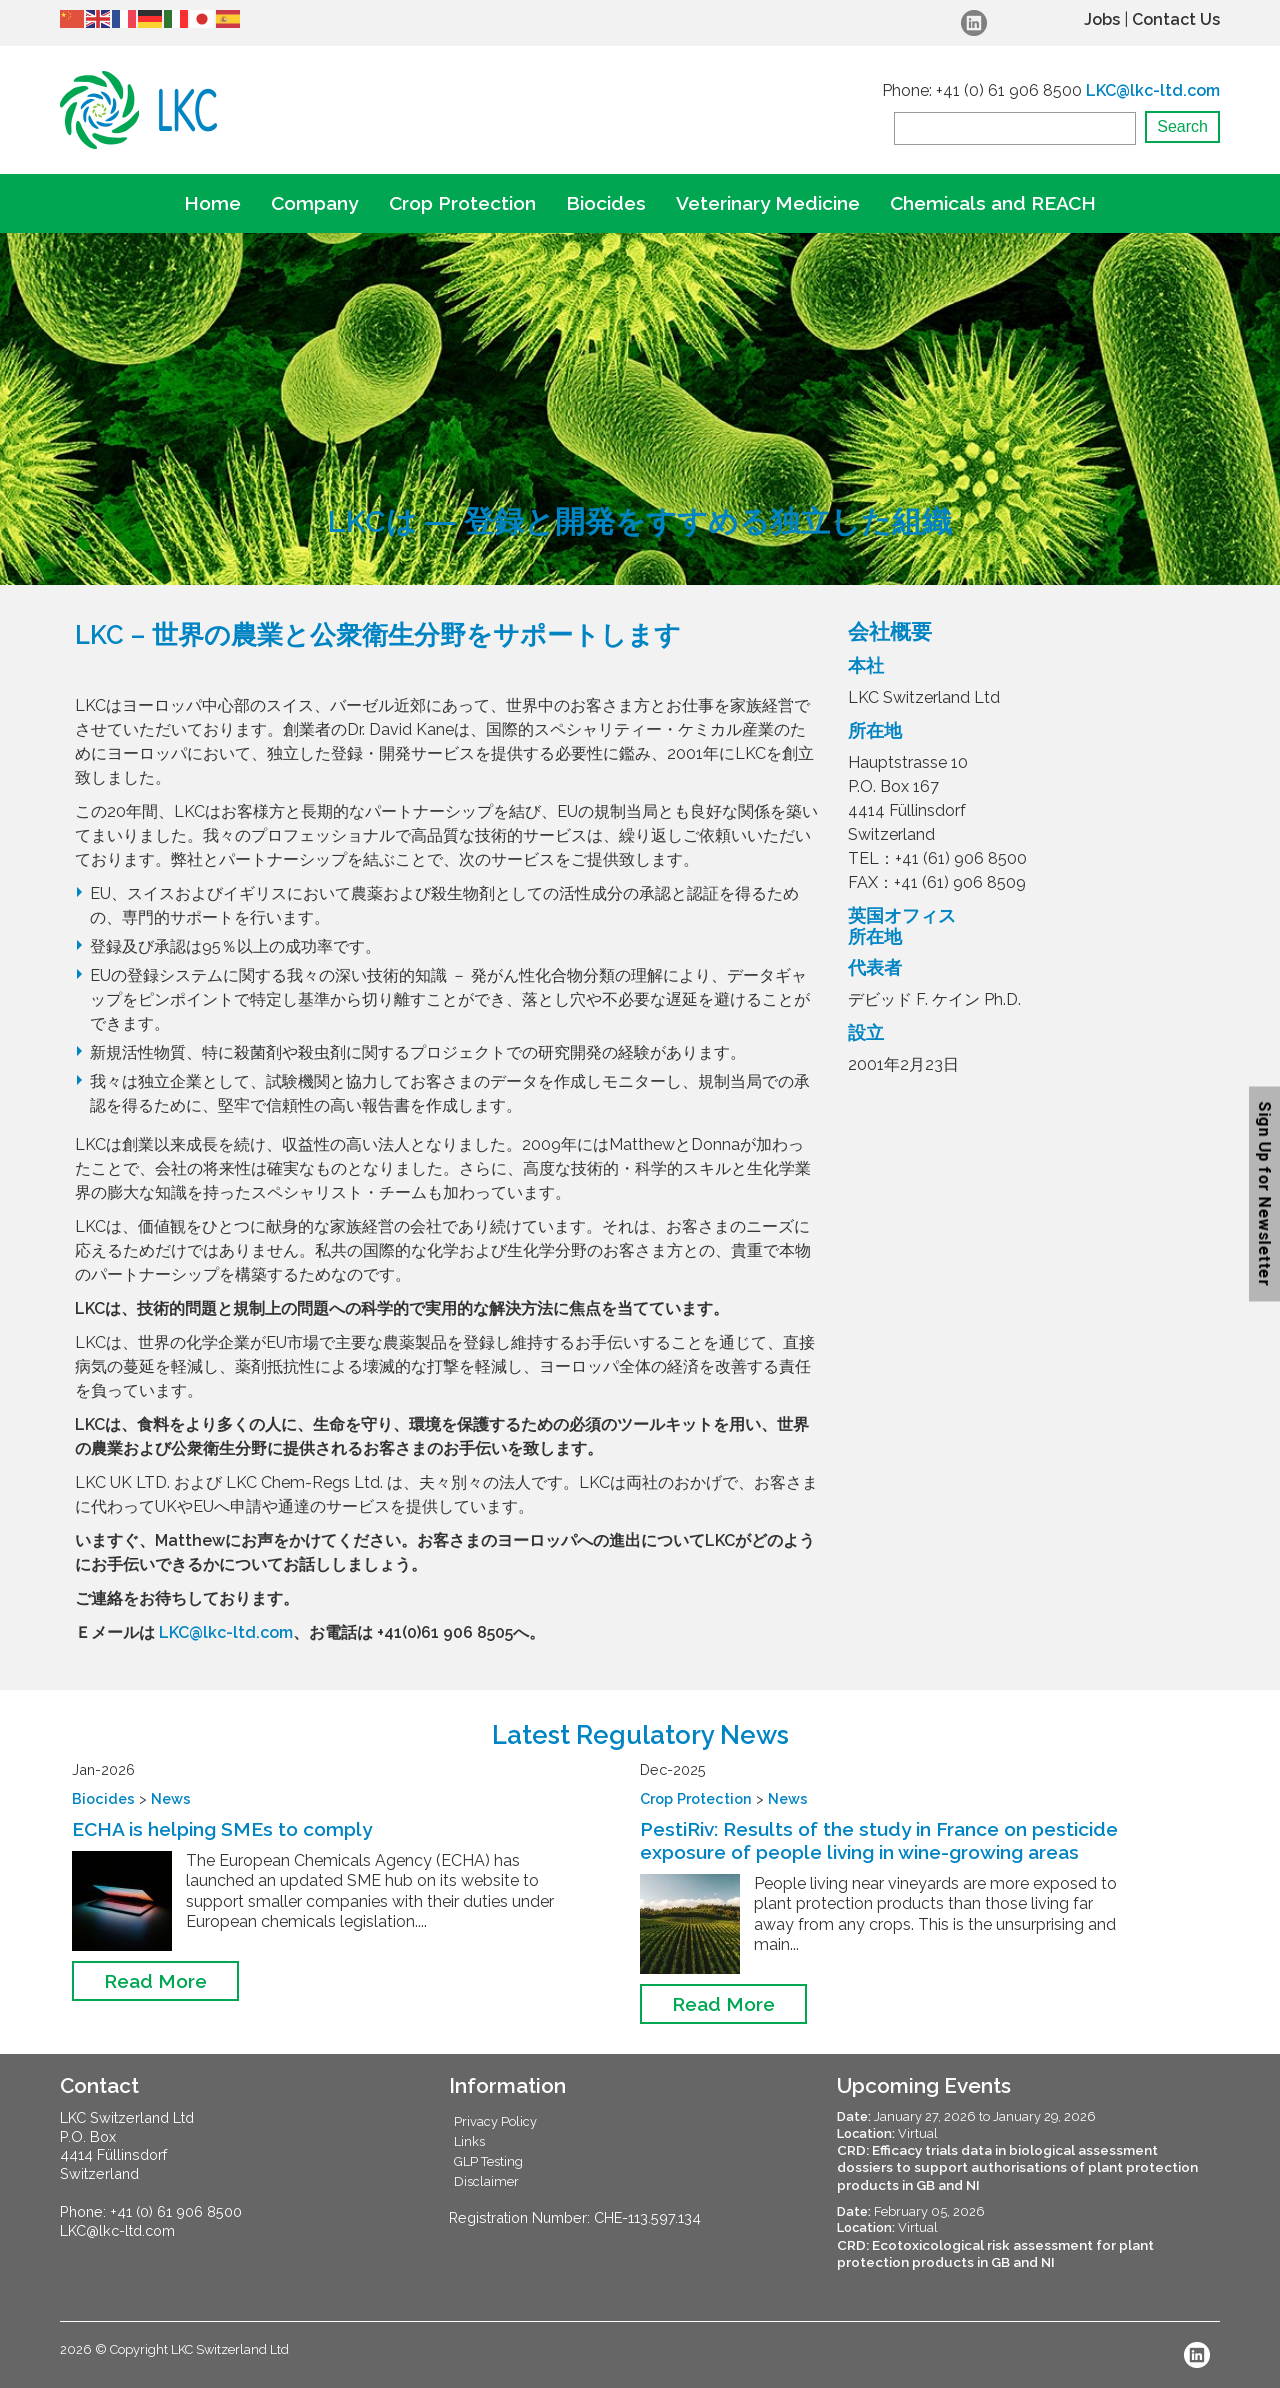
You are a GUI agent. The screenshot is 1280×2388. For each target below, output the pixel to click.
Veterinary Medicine (768, 203)
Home (212, 203)
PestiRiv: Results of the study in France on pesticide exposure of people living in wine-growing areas (879, 1840)
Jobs (1102, 19)
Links (469, 2141)
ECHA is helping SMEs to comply (222, 1829)
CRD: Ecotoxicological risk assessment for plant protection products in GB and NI (995, 2253)
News (171, 1798)
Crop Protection (462, 203)
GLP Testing (488, 2161)
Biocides (606, 203)
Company (315, 203)
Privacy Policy (495, 2121)
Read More (155, 1981)
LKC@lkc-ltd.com (1153, 90)
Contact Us (1176, 19)
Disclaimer (486, 2181)
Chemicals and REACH (993, 203)
